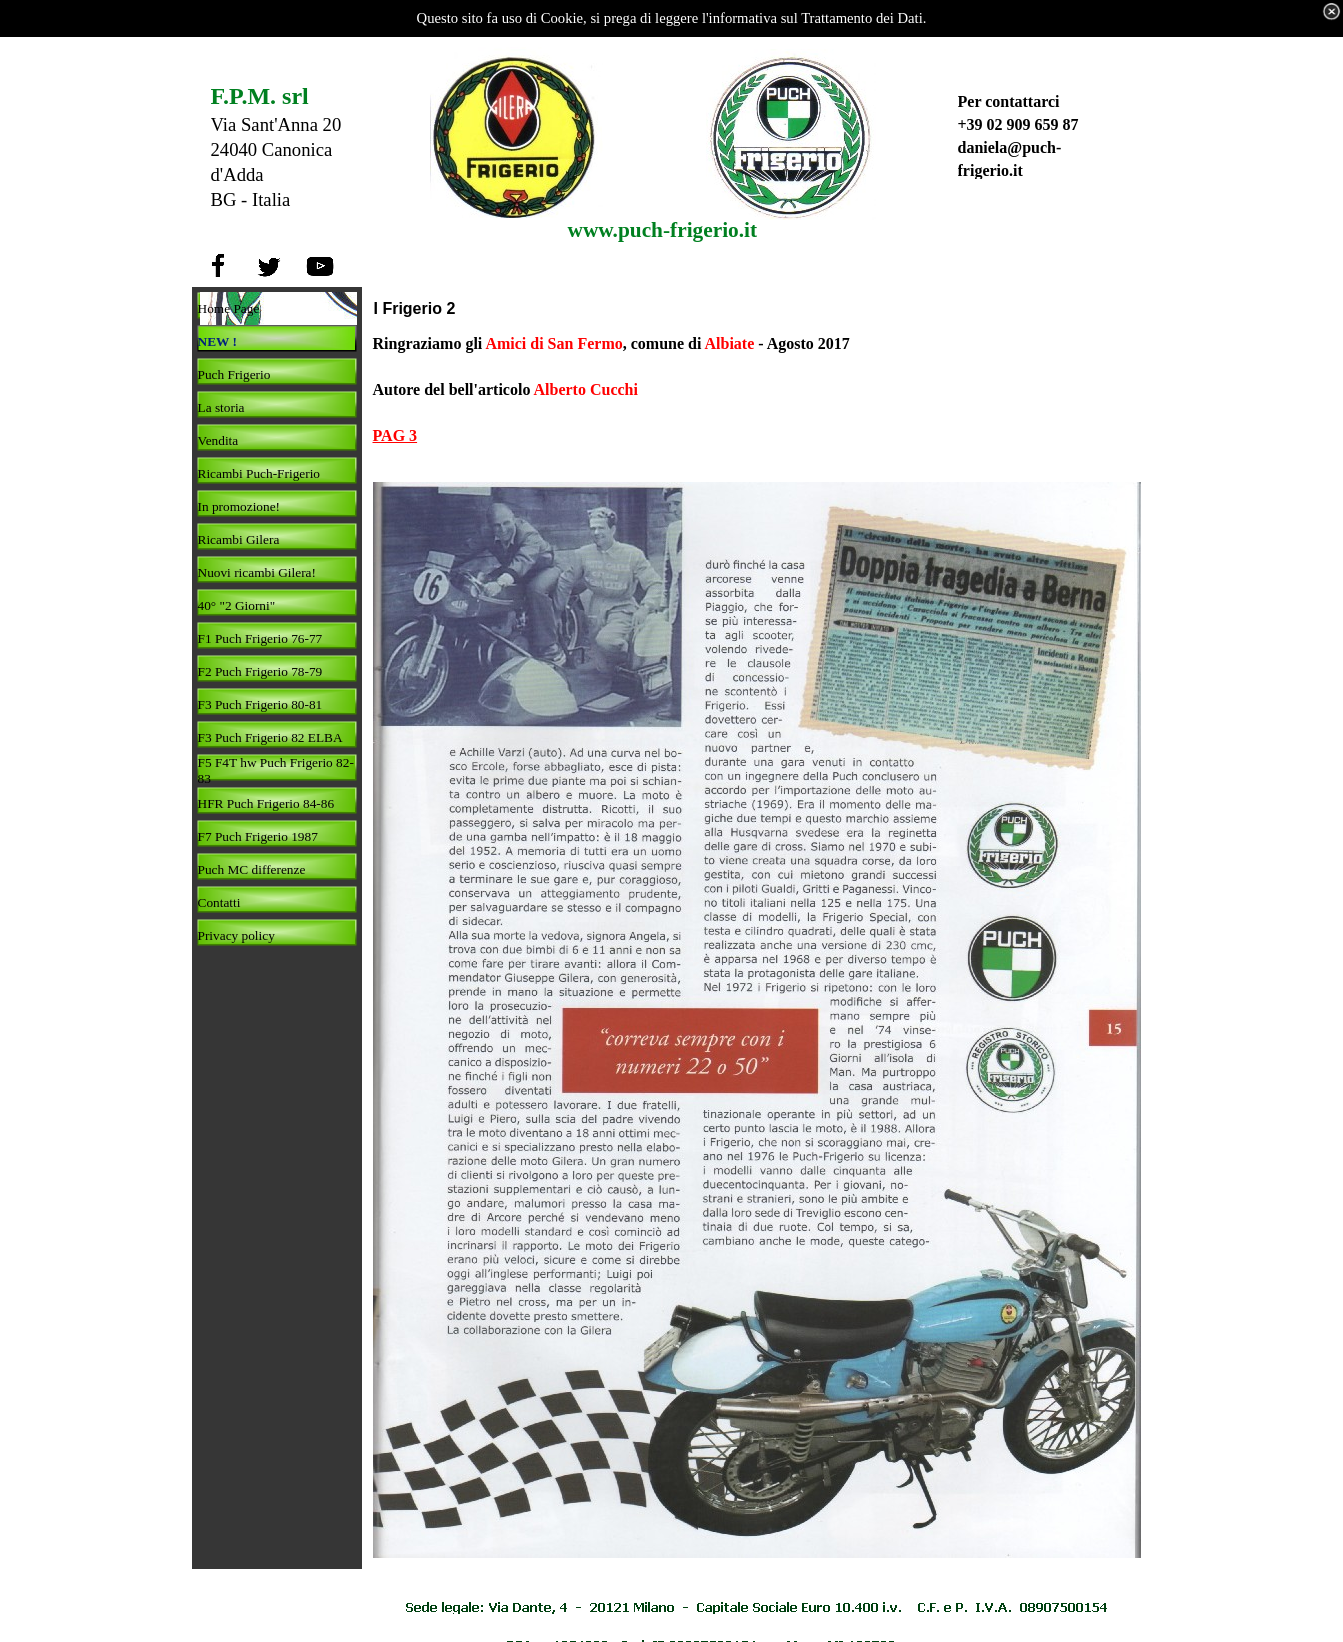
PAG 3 (395, 435)
